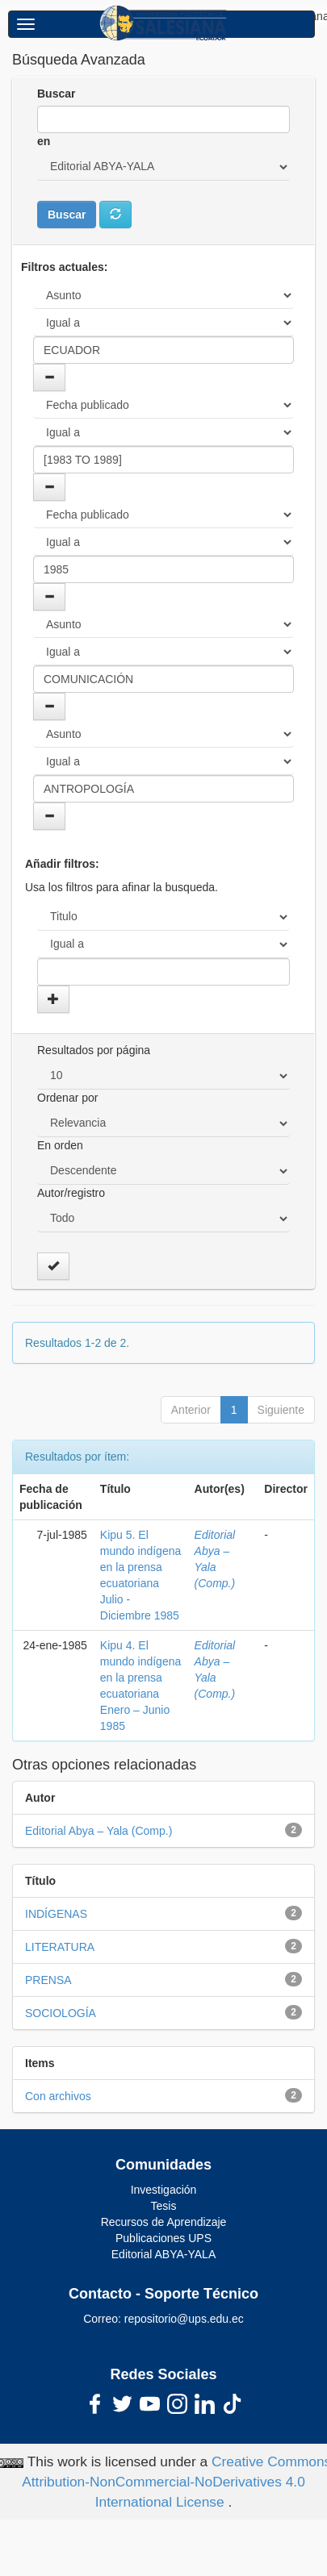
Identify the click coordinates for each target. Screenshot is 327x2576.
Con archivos (58, 2096)
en (43, 141)
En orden (60, 1145)
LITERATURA (59, 1946)
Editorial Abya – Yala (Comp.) (98, 1830)
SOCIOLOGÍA (60, 2013)
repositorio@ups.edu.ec (184, 2318)
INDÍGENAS (56, 1913)
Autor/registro (71, 1192)
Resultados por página (93, 1050)
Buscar (56, 93)
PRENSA (48, 1980)
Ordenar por (67, 1097)
